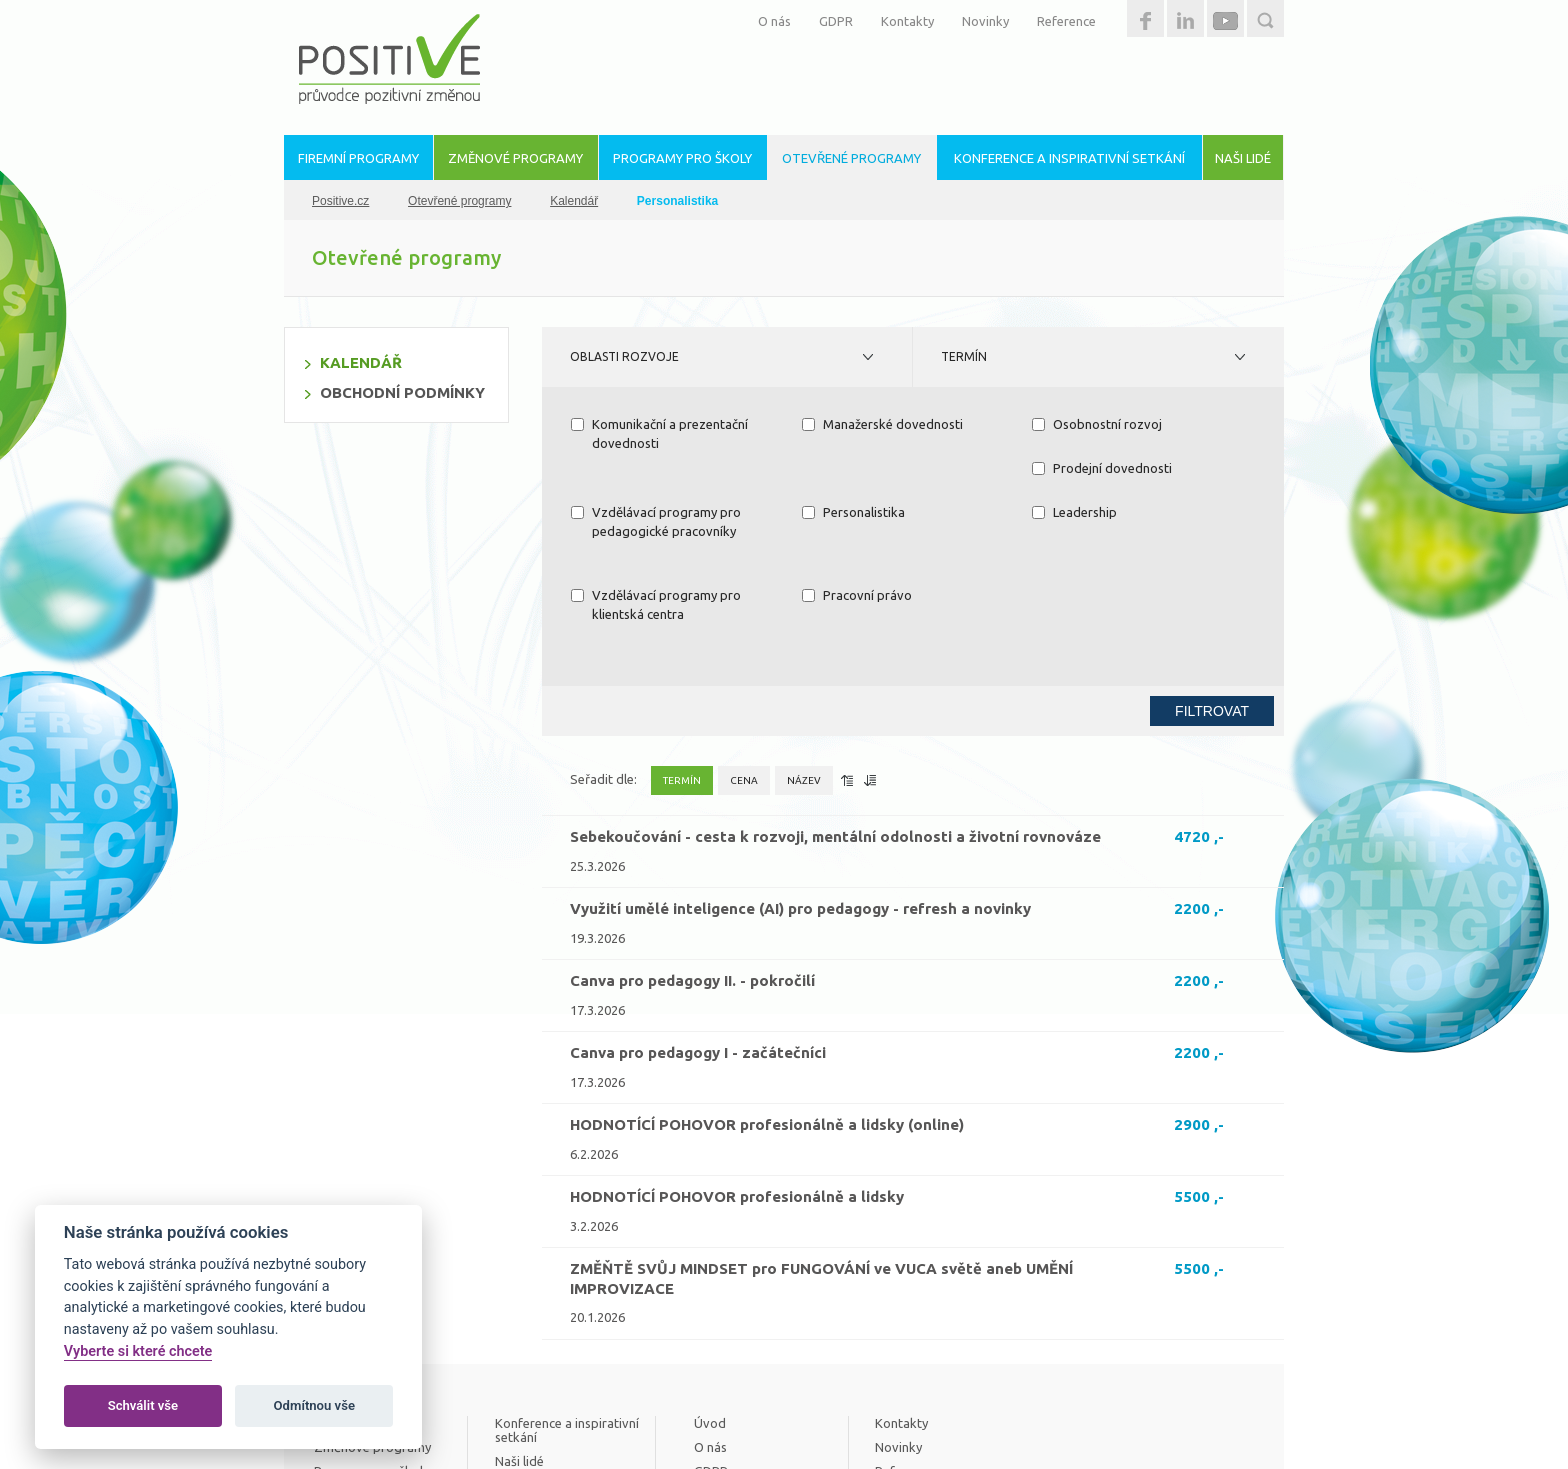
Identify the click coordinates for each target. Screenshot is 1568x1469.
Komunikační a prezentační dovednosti (659, 434)
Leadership (613, 512)
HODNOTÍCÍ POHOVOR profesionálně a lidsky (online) (767, 1002)
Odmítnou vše (314, 1405)
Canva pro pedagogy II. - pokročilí (692, 858)
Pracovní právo (1087, 512)
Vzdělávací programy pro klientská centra (887, 522)
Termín (964, 356)
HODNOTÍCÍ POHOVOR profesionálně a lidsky (737, 1074)
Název (804, 658)
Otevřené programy (459, 201)
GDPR (836, 21)
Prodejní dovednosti (641, 468)
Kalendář (574, 201)
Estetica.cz (1218, 1419)
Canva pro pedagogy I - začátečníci (698, 930)
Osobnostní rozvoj (1097, 424)
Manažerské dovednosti (882, 424)
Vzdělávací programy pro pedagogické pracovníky (887, 478)
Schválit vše (143, 1405)
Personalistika (1083, 468)
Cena (744, 658)
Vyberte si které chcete (138, 1351)
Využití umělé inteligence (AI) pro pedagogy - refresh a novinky (800, 786)
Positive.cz (340, 201)
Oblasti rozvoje (624, 356)
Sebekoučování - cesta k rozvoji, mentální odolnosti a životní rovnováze (835, 714)
